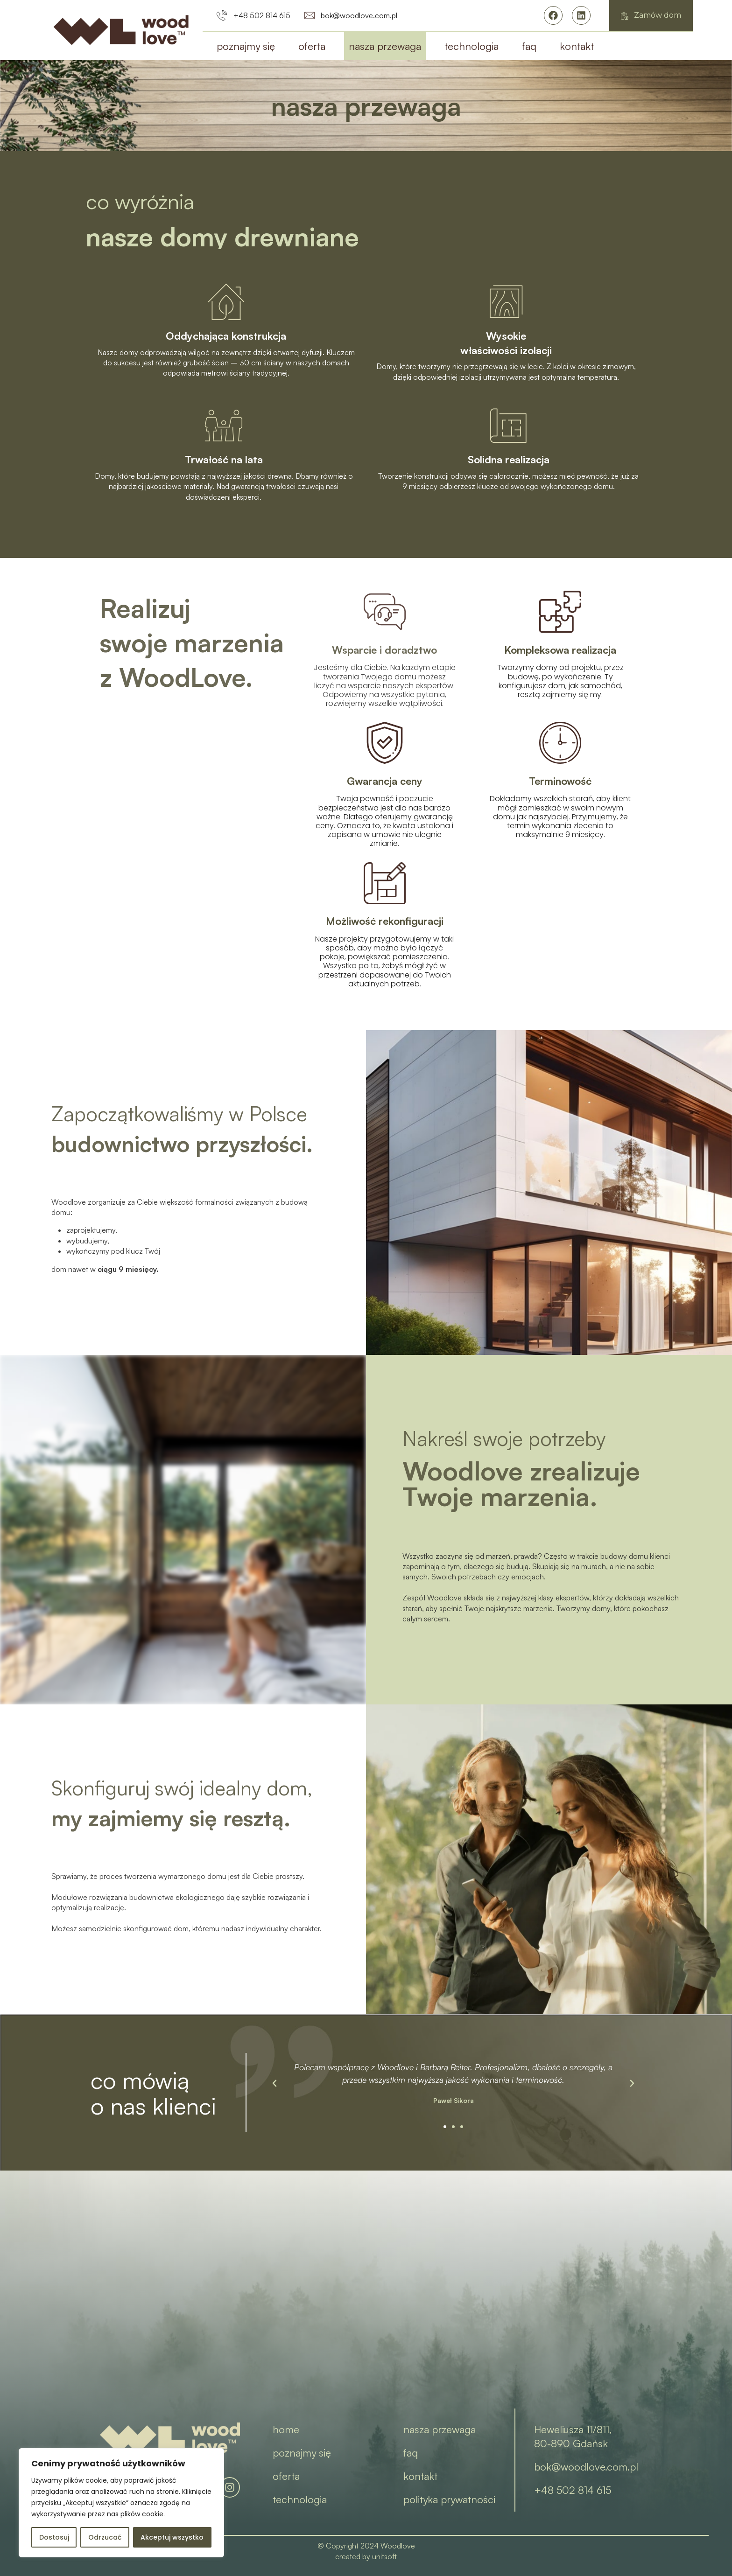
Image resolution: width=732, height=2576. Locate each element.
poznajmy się (246, 46)
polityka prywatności (449, 2499)
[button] (444, 2126)
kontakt (577, 46)
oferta (311, 46)
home (286, 2429)
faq (529, 46)
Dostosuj (54, 2537)
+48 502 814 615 (572, 2490)
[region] (121, 2502)
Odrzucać (104, 2537)
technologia (471, 46)
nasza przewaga (385, 46)
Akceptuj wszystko (172, 2537)
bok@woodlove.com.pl (586, 2466)
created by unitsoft (366, 2556)
